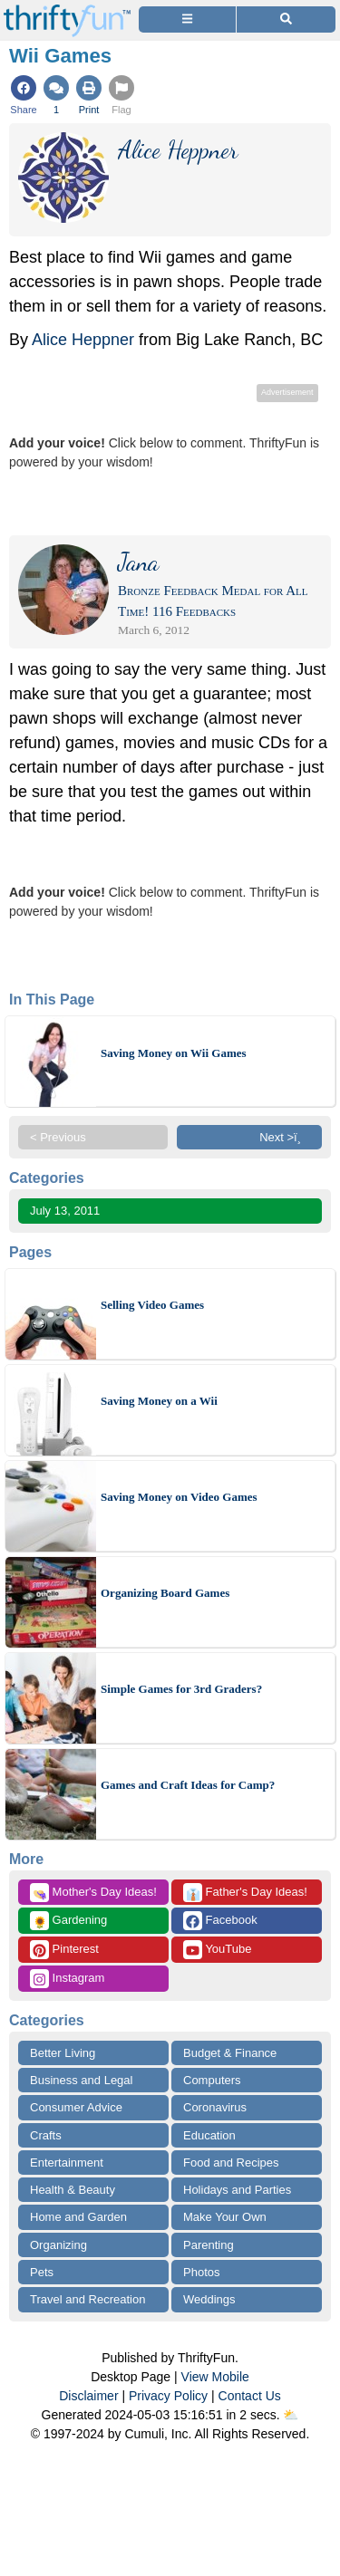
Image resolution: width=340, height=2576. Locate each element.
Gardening (68, 1920)
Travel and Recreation (87, 2299)
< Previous (58, 1137)
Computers (212, 2080)
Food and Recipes (231, 2162)
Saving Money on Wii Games (174, 1053)
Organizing (58, 2245)
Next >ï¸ (284, 1137)
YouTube (217, 1949)
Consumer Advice (76, 2107)
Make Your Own (225, 2217)
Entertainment (66, 2162)
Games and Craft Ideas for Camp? (188, 1785)
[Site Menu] (187, 19)
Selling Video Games (152, 1305)
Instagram (67, 1978)
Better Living (62, 2053)
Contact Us (250, 2396)
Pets (41, 2272)
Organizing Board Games (165, 1593)
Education (209, 2135)
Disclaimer (88, 2396)
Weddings (209, 2299)
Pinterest (64, 1949)
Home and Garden (78, 2217)
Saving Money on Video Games (179, 1497)
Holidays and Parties (237, 2189)
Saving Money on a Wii (159, 1401)
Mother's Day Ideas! (93, 1892)
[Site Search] (286, 19)
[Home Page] (67, 10)
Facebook (220, 1920)
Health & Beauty (72, 2189)
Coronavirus (215, 2107)
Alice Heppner (83, 340)
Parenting (208, 2245)
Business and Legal (81, 2080)
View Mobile (215, 2376)
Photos (201, 2272)
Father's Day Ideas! (245, 1892)
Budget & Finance (230, 2053)
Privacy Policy (168, 2396)
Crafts (46, 2135)
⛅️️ (290, 2415)
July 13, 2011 (65, 1210)
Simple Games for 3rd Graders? (181, 1689)
